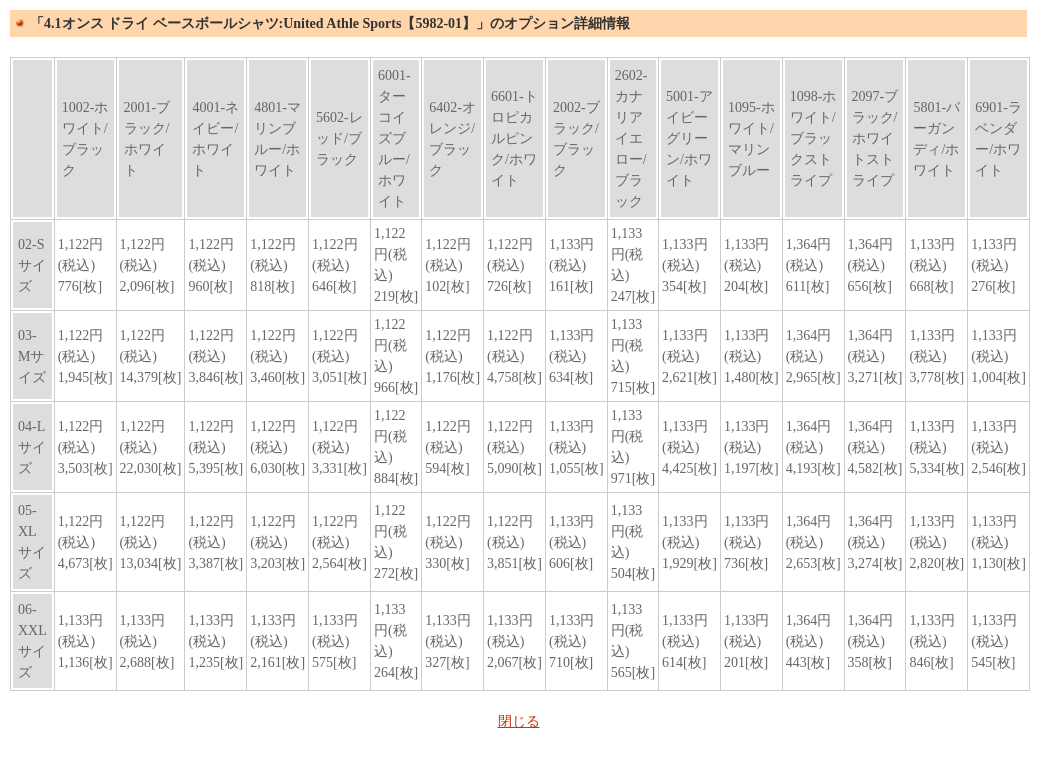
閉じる (519, 721)
